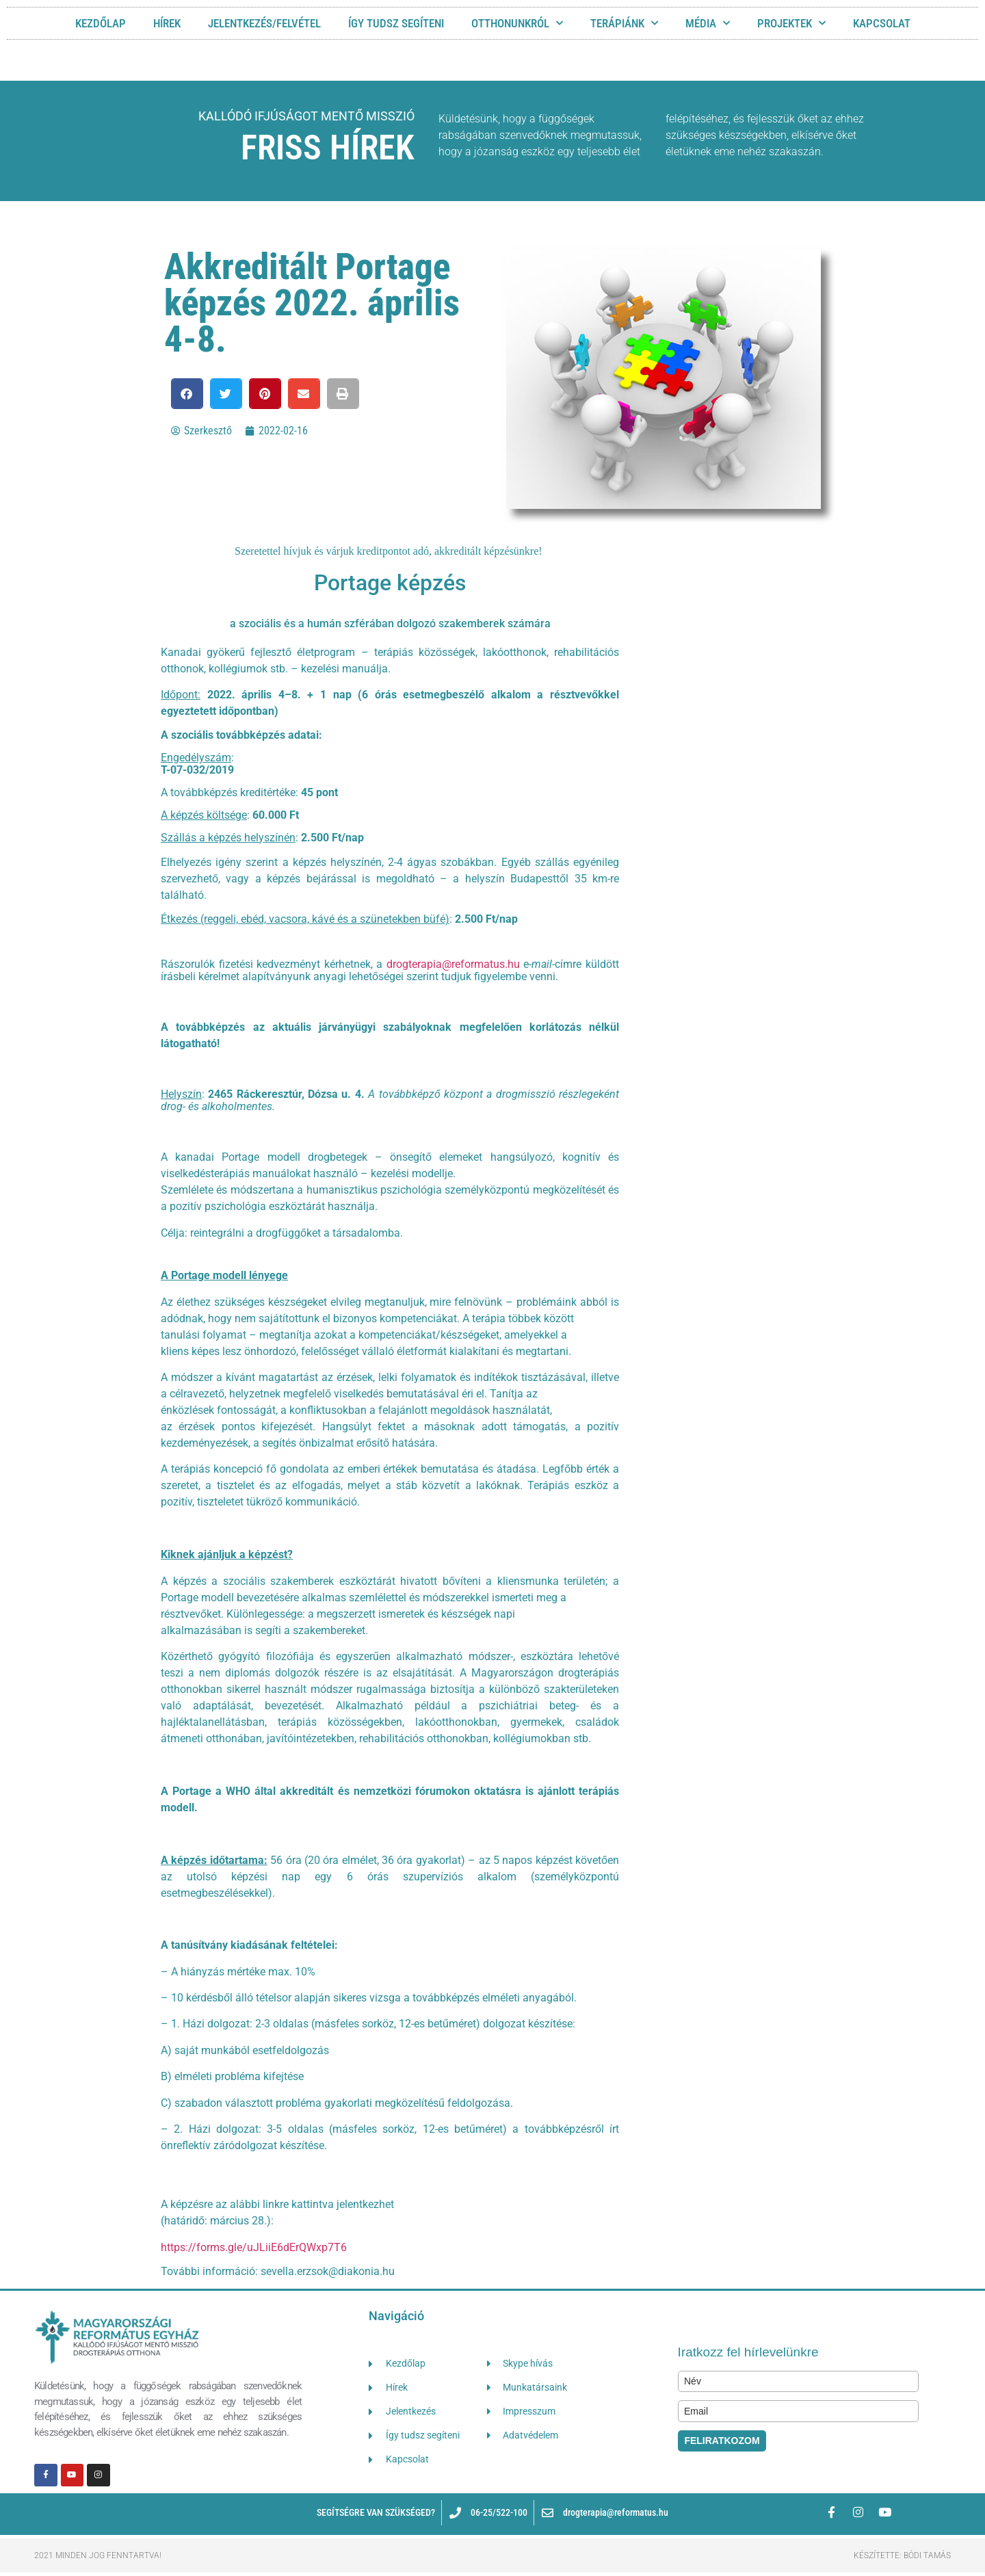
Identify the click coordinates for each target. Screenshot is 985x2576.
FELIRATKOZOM (721, 2440)
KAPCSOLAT (881, 23)
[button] (187, 393)
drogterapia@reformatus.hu (453, 964)
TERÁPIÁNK (624, 23)
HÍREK (167, 23)
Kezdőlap (100, 23)
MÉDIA (707, 23)
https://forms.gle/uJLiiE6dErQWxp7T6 (254, 2247)
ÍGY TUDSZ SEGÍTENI (396, 23)
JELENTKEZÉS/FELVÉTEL (264, 23)
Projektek (791, 23)
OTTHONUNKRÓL (517, 23)
